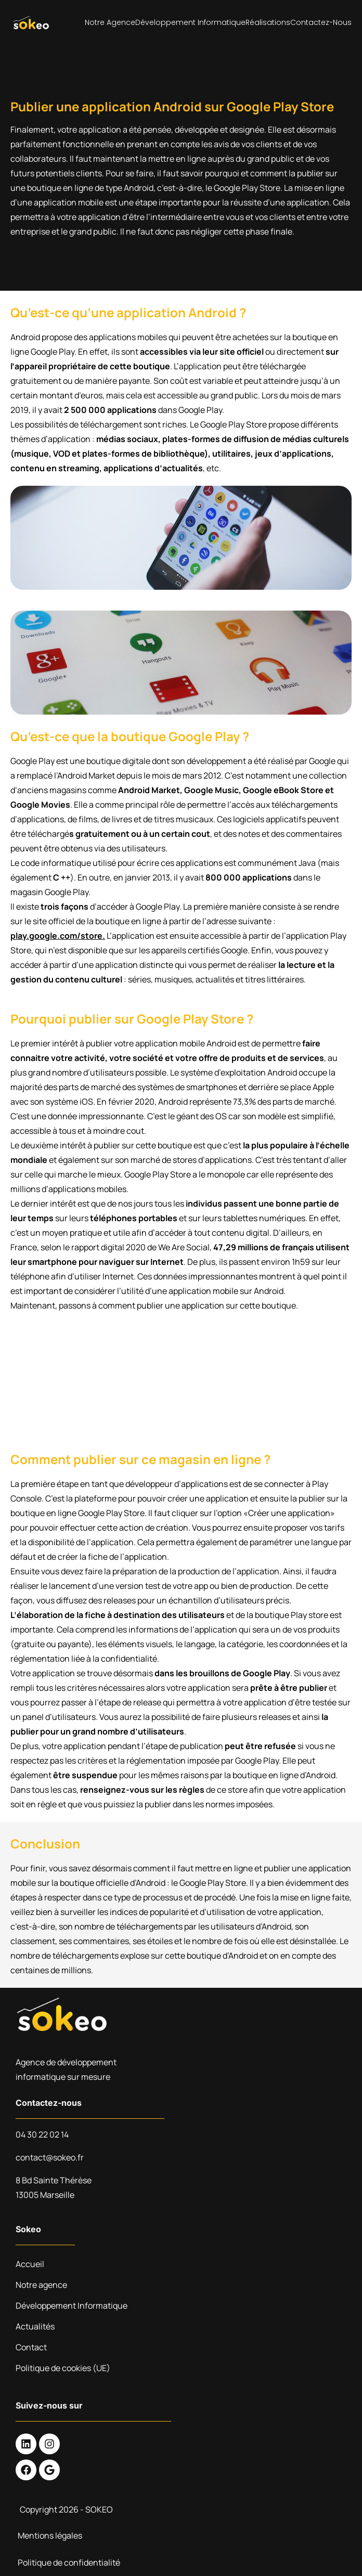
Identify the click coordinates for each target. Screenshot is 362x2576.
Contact (31, 2347)
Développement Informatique (190, 22)
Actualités (35, 2326)
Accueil (30, 2264)
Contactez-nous (321, 22)
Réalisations (267, 22)
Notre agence (110, 22)
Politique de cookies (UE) (63, 2368)
